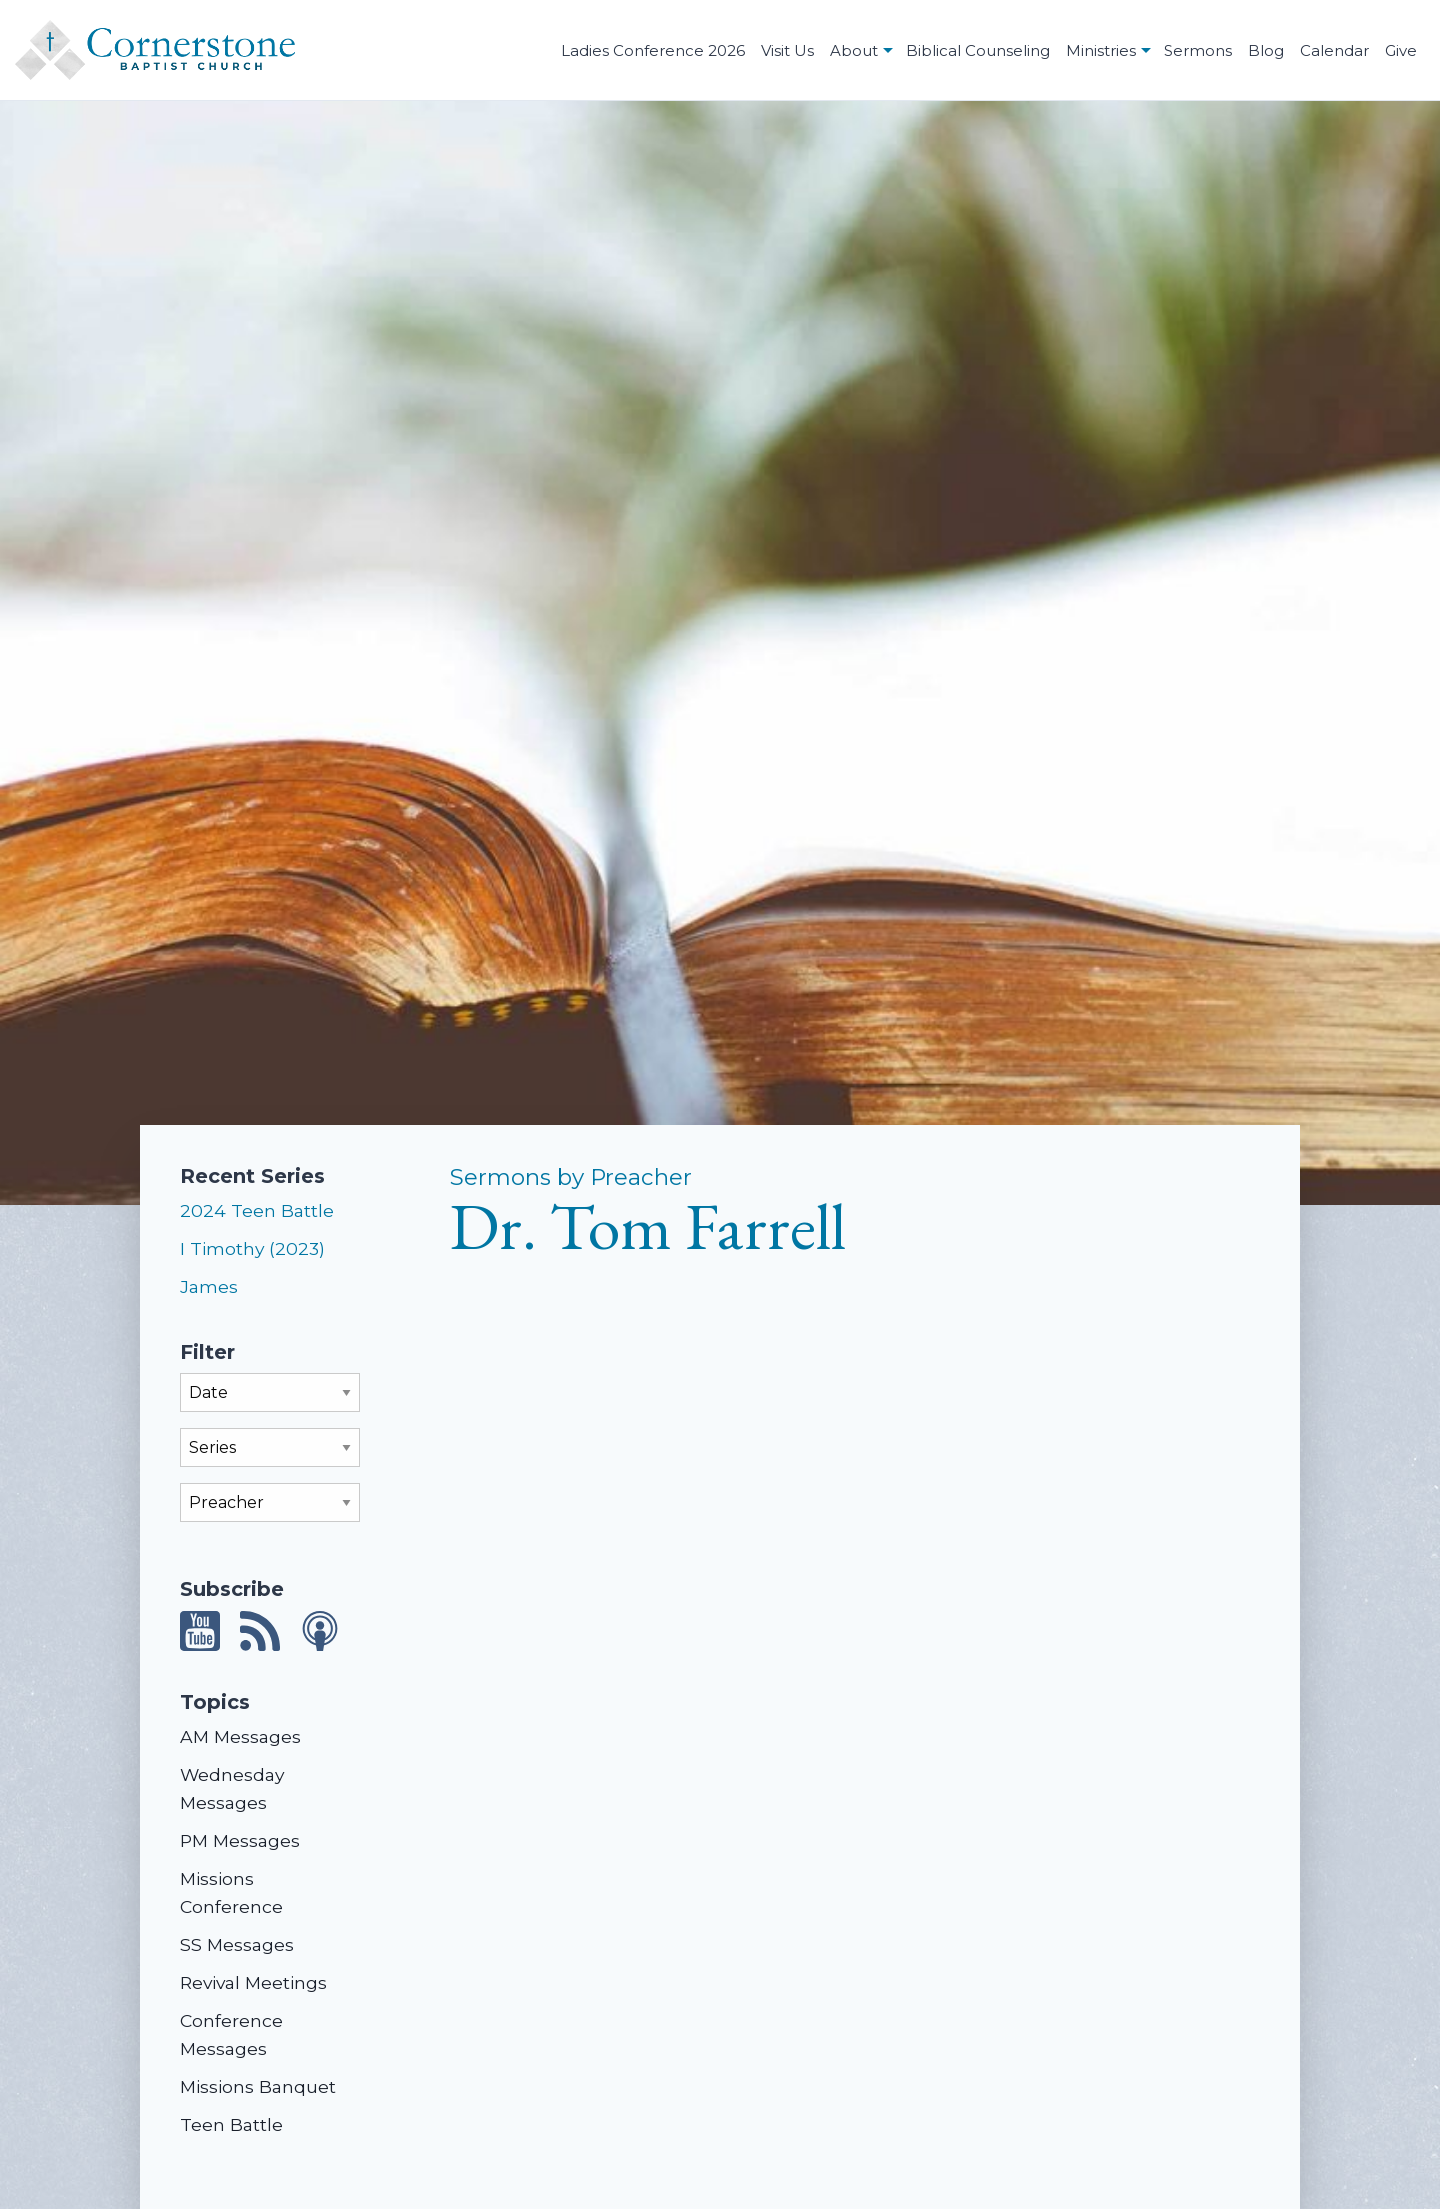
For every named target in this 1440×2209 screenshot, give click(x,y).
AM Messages (240, 1736)
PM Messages (240, 1840)
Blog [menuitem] (1266, 50)
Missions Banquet (258, 2086)
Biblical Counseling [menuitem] (978, 50)
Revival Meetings (253, 1982)
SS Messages (237, 1944)
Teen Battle (231, 2124)
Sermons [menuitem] (1198, 50)
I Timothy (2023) (252, 1248)
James (209, 1286)
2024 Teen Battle (257, 1210)
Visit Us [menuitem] (787, 50)
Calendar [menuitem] (1334, 50)
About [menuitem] (854, 50)
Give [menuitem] (1401, 50)
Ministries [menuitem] (1101, 50)
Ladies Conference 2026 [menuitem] (653, 50)
